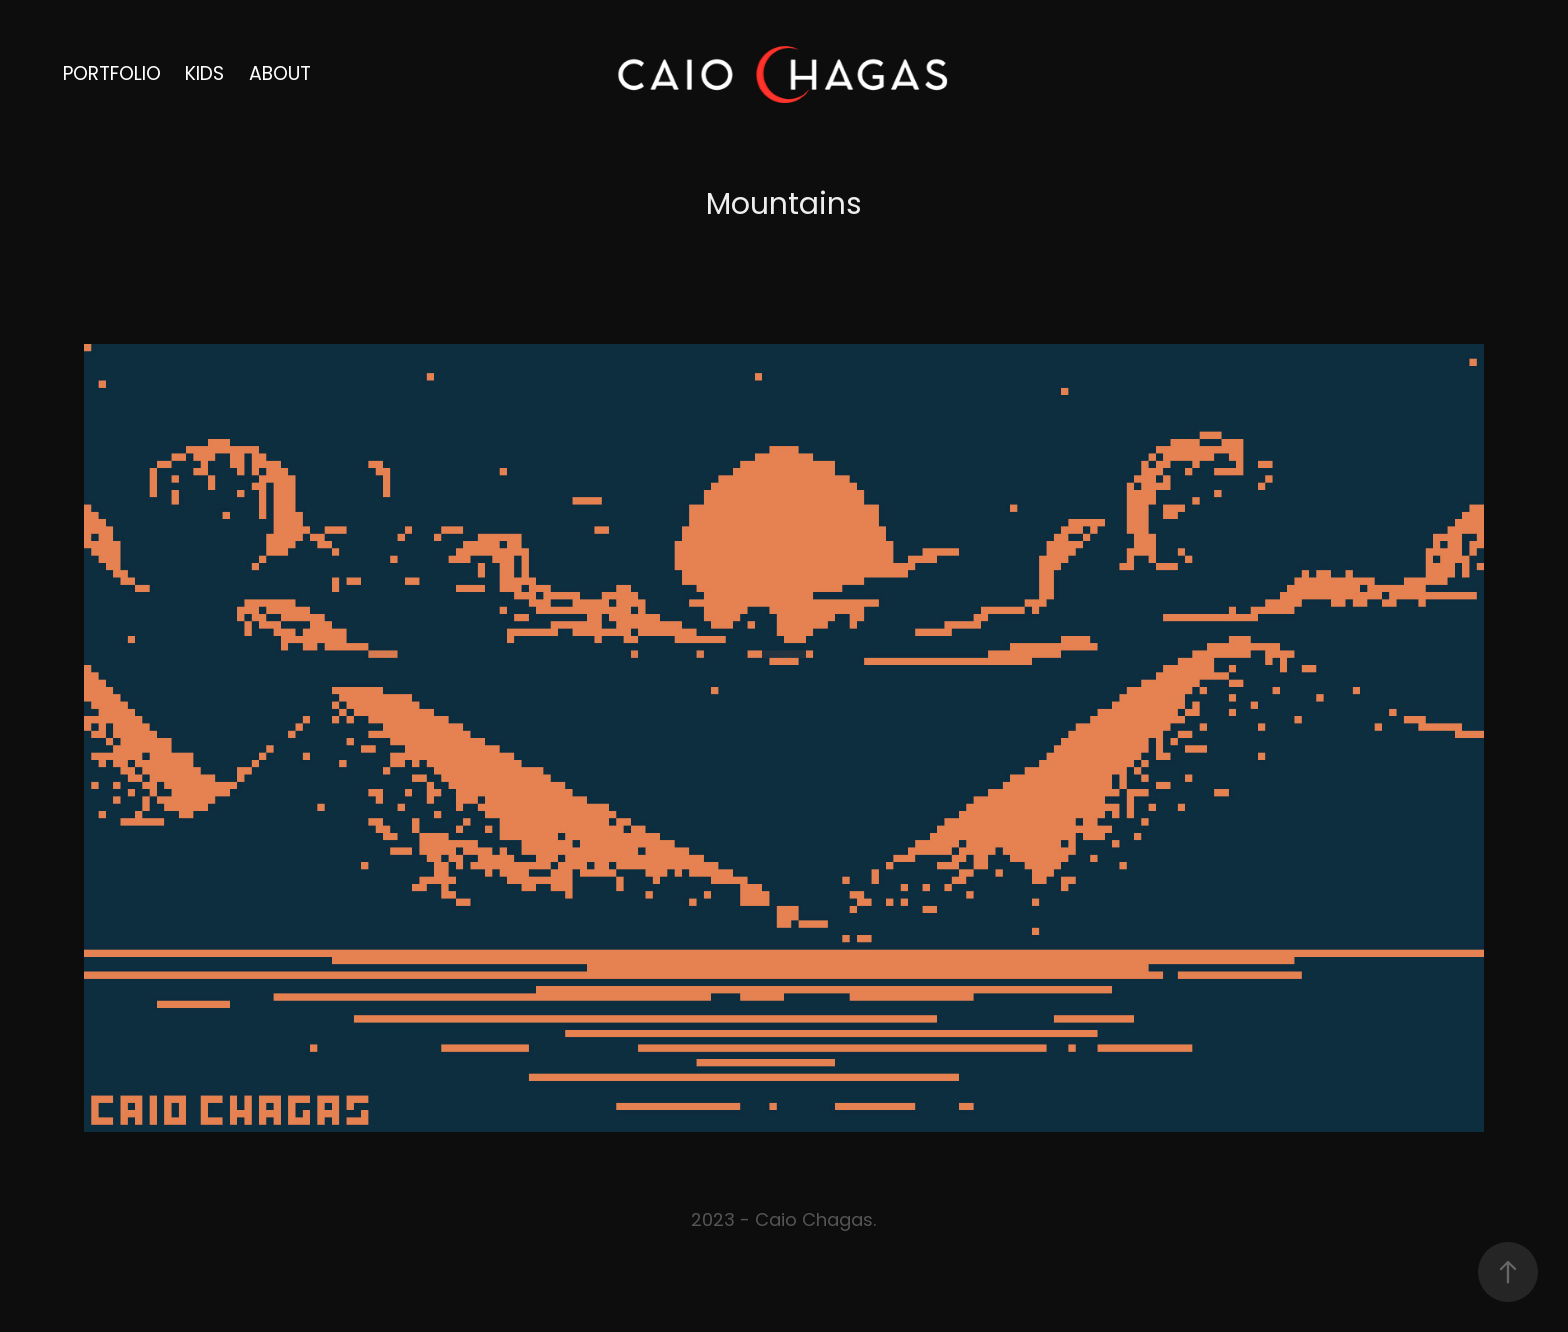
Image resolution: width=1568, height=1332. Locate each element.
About (280, 75)
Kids (204, 75)
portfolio (112, 75)
